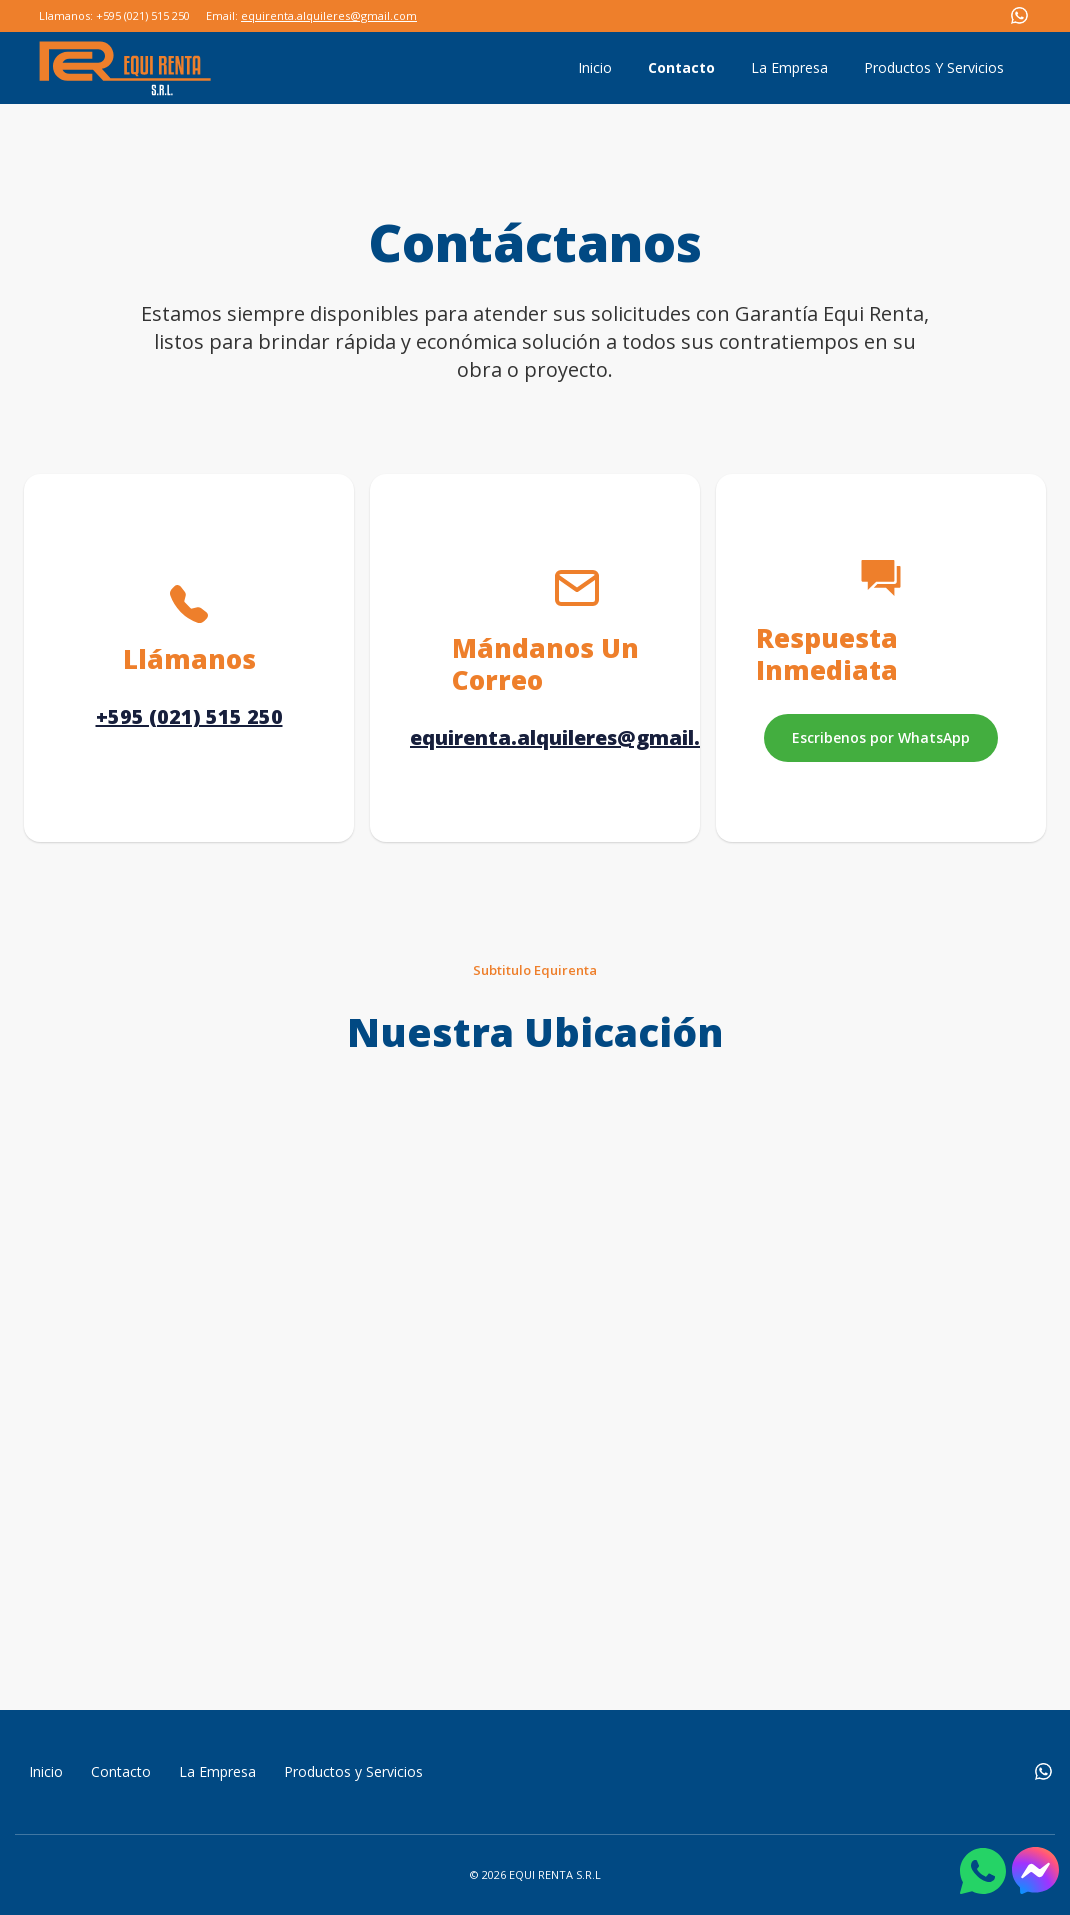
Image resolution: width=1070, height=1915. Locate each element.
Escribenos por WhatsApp (881, 737)
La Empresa (789, 67)
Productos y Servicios (353, 1771)
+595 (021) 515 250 (189, 716)
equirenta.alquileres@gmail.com (329, 15)
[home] (125, 68)
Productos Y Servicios (934, 67)
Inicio (595, 67)
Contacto (681, 67)
